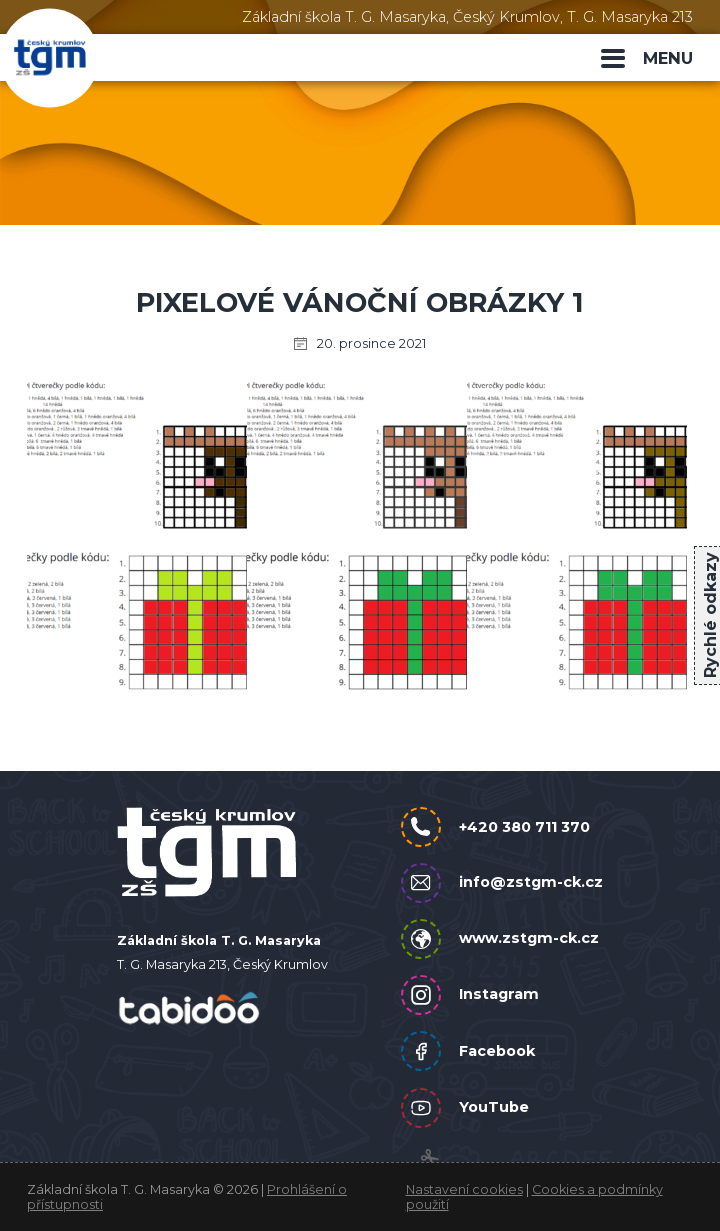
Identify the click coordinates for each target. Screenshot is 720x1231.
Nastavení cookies (464, 1189)
